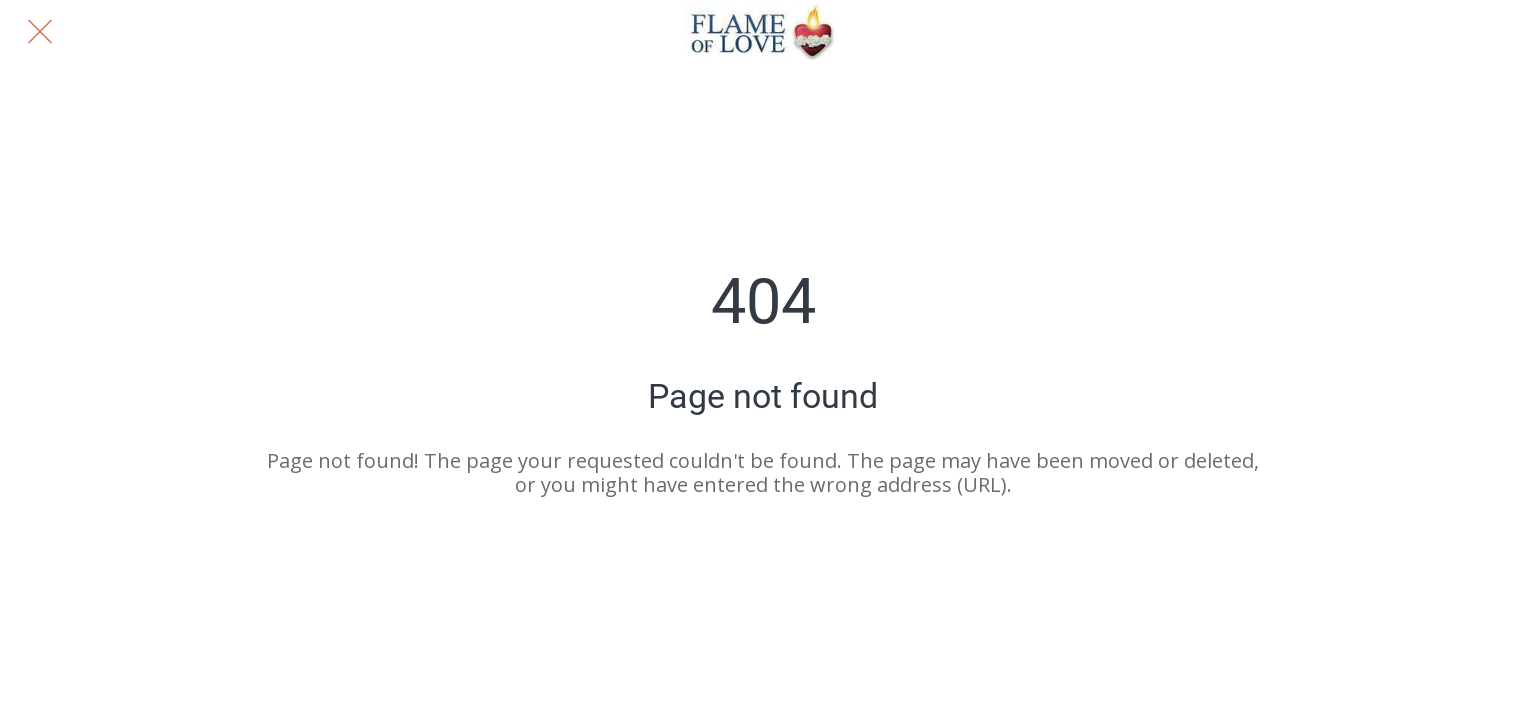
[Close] (40, 32)
